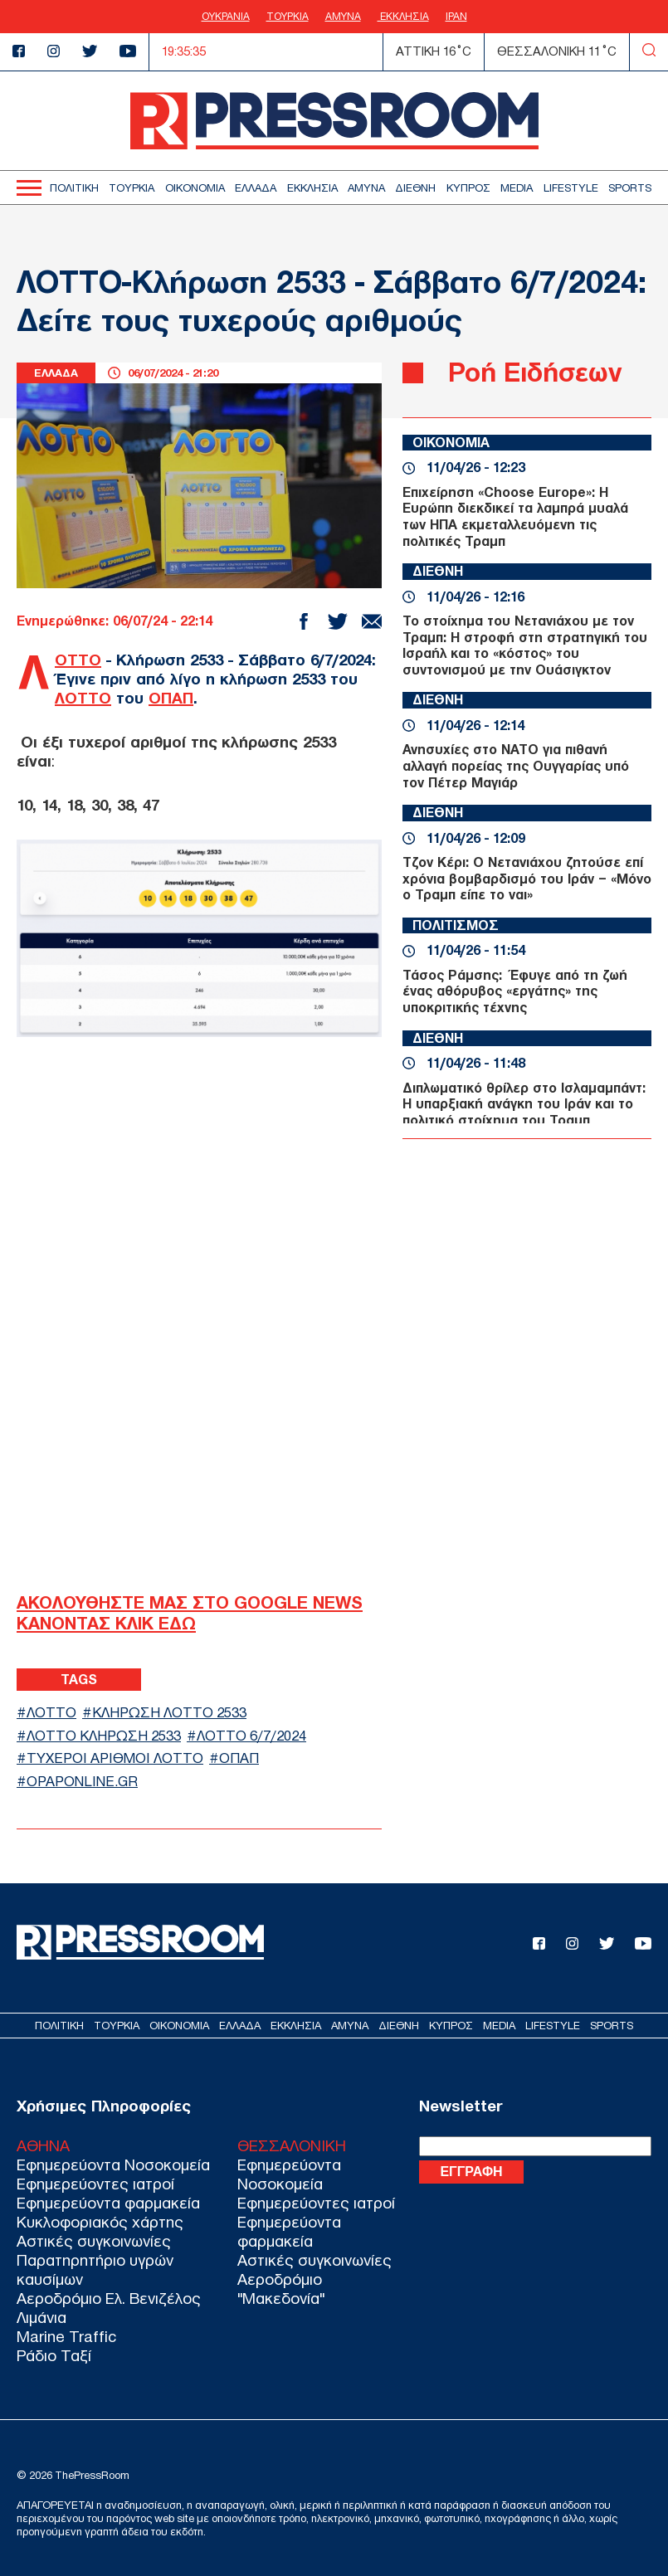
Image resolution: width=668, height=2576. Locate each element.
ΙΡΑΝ (456, 16)
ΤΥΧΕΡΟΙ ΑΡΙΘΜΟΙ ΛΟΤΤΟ (115, 1758)
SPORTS (629, 188)
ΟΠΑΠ (171, 698)
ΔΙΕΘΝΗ (415, 188)
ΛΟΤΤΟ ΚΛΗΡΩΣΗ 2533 (104, 1736)
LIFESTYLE (571, 188)
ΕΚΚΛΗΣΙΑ (403, 16)
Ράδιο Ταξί (54, 2355)
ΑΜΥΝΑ (343, 16)
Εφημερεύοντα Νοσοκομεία (113, 2165)
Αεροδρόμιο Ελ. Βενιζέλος (109, 2298)
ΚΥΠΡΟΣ (468, 188)
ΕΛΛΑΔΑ (255, 188)
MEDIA (516, 188)
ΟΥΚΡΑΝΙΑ (226, 16)
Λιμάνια (41, 2317)
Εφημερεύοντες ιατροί (95, 2184)
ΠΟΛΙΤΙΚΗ (74, 188)
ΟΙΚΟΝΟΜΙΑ (195, 188)
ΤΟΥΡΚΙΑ (287, 16)
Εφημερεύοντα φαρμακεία (108, 2203)
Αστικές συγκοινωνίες (94, 2241)
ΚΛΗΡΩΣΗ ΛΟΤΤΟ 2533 (169, 1713)
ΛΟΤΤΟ (78, 660)
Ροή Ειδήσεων (535, 372)
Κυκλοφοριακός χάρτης (100, 2222)
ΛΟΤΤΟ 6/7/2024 (251, 1736)
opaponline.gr (82, 1782)
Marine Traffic (66, 2336)
